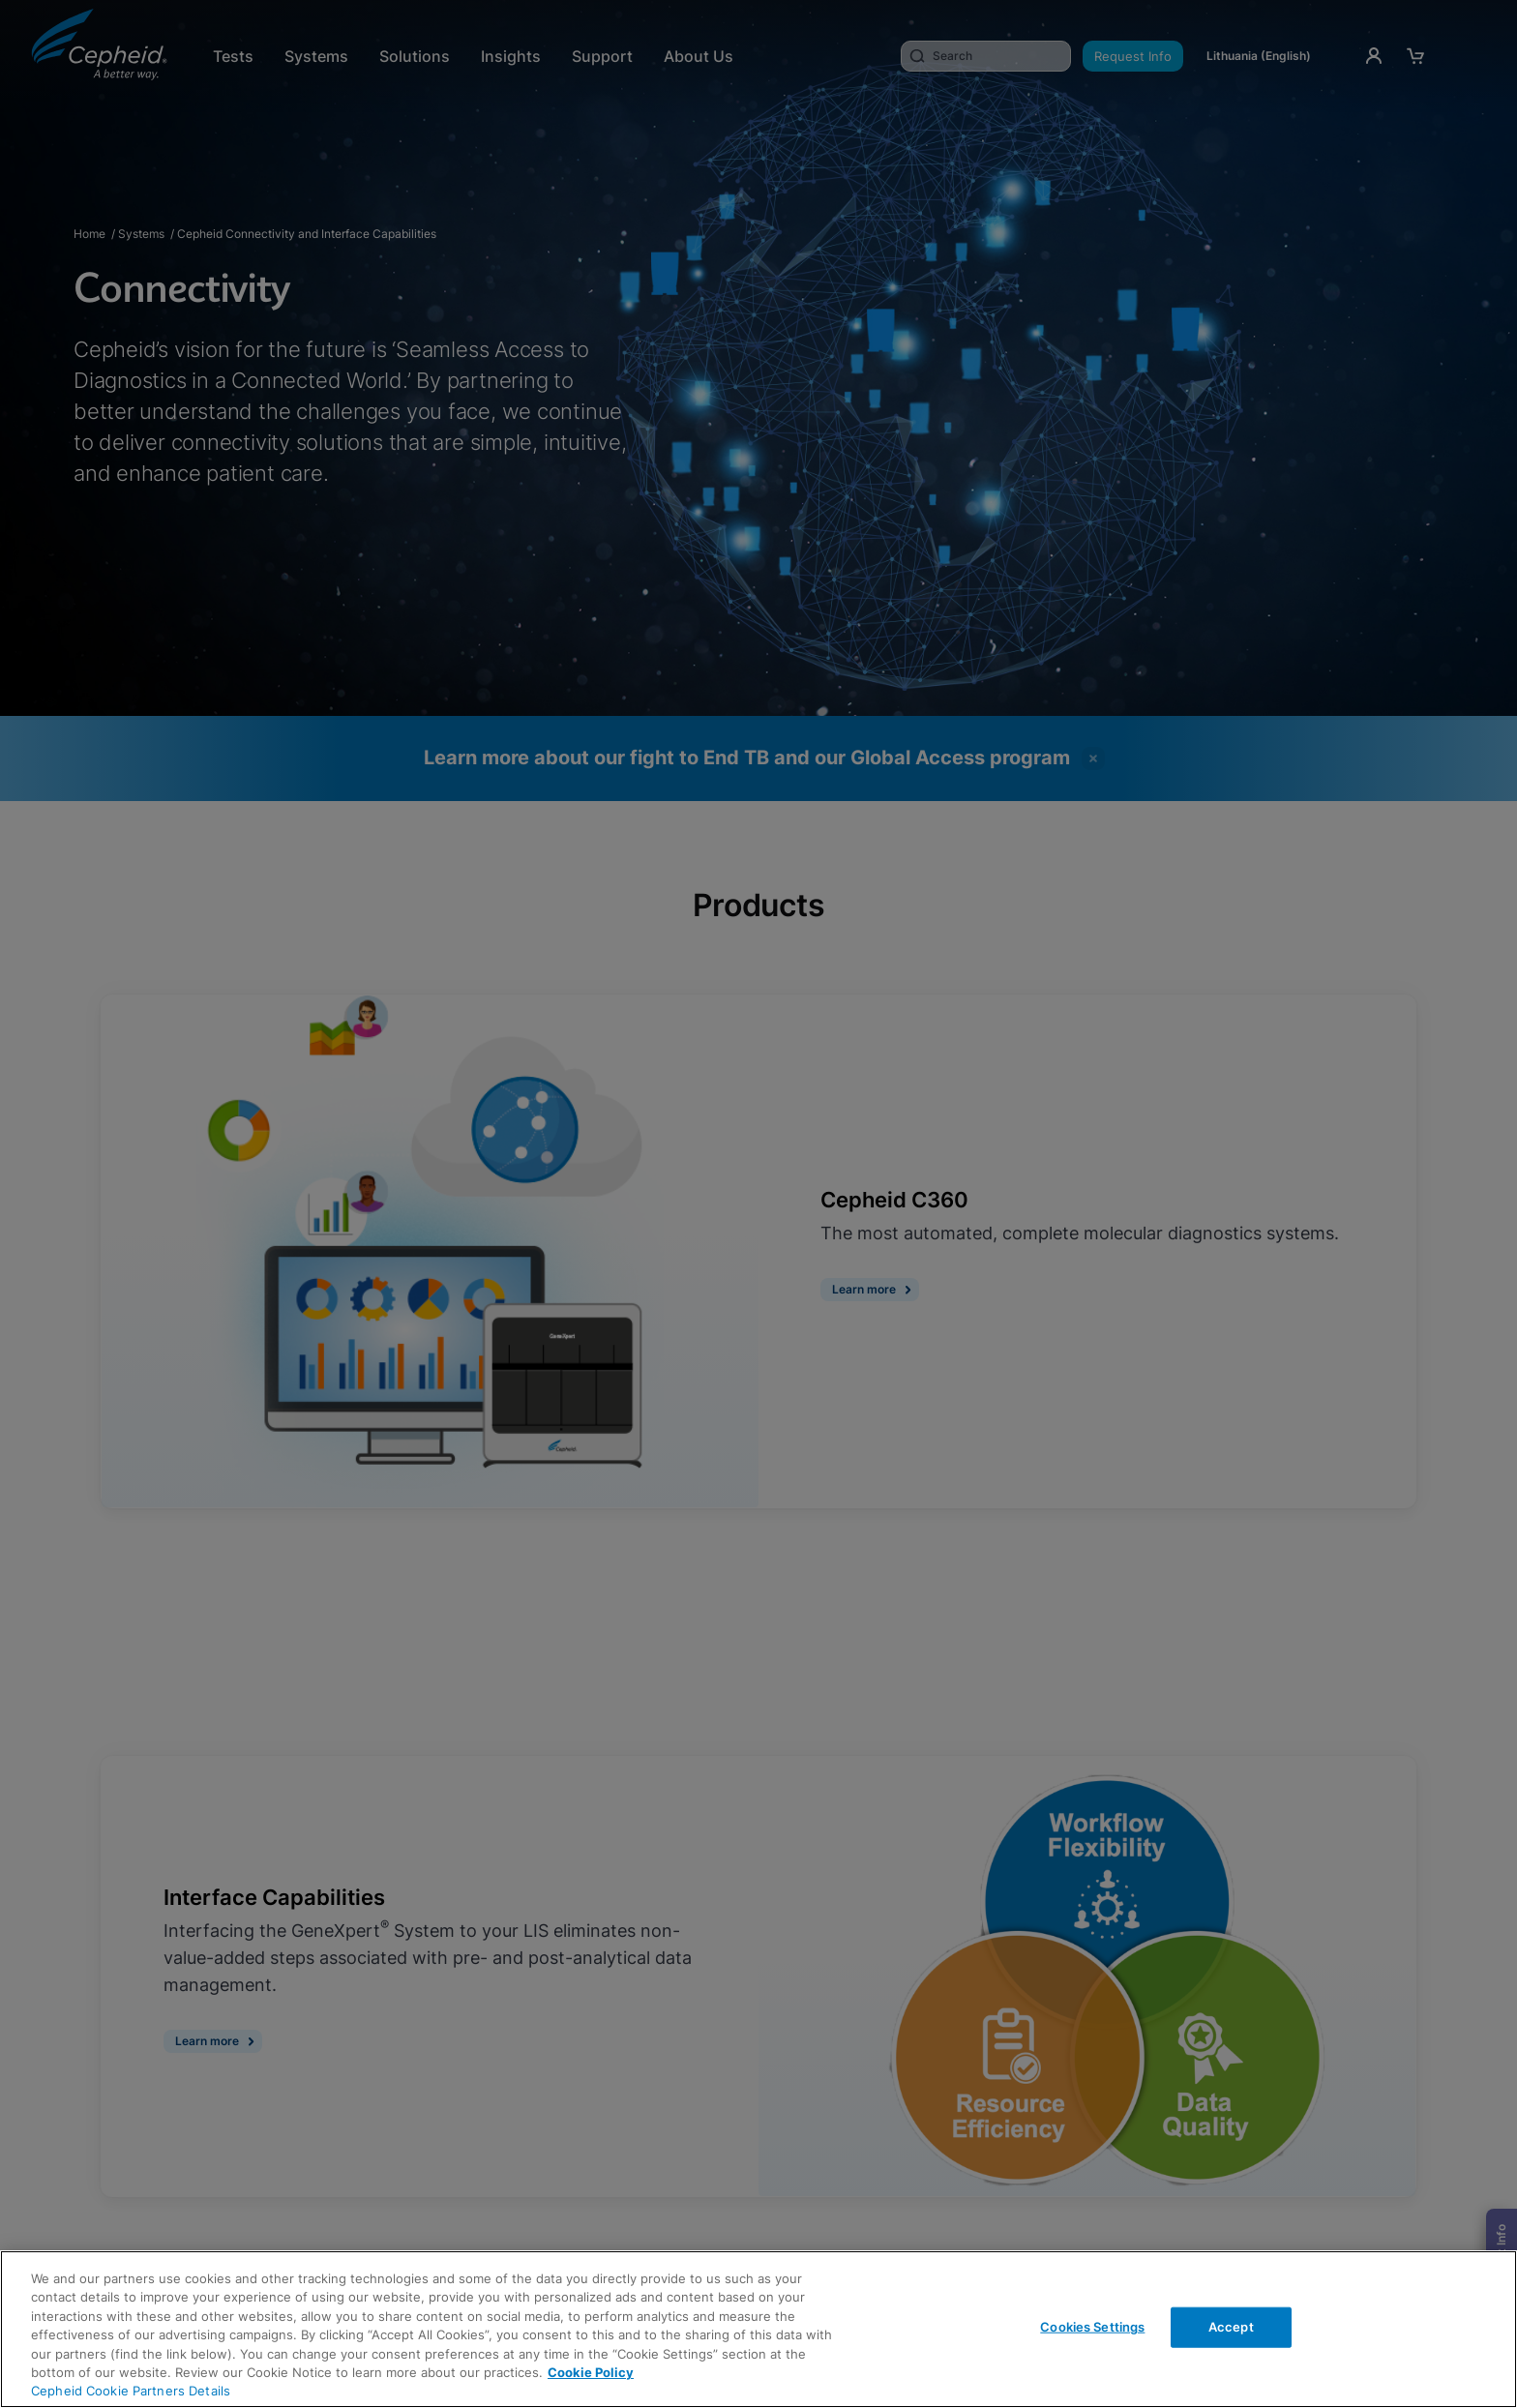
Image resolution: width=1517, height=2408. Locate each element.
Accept (1231, 2326)
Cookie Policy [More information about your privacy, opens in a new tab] (591, 2372)
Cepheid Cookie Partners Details (130, 2390)
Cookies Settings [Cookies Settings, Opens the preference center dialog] (1092, 2326)
